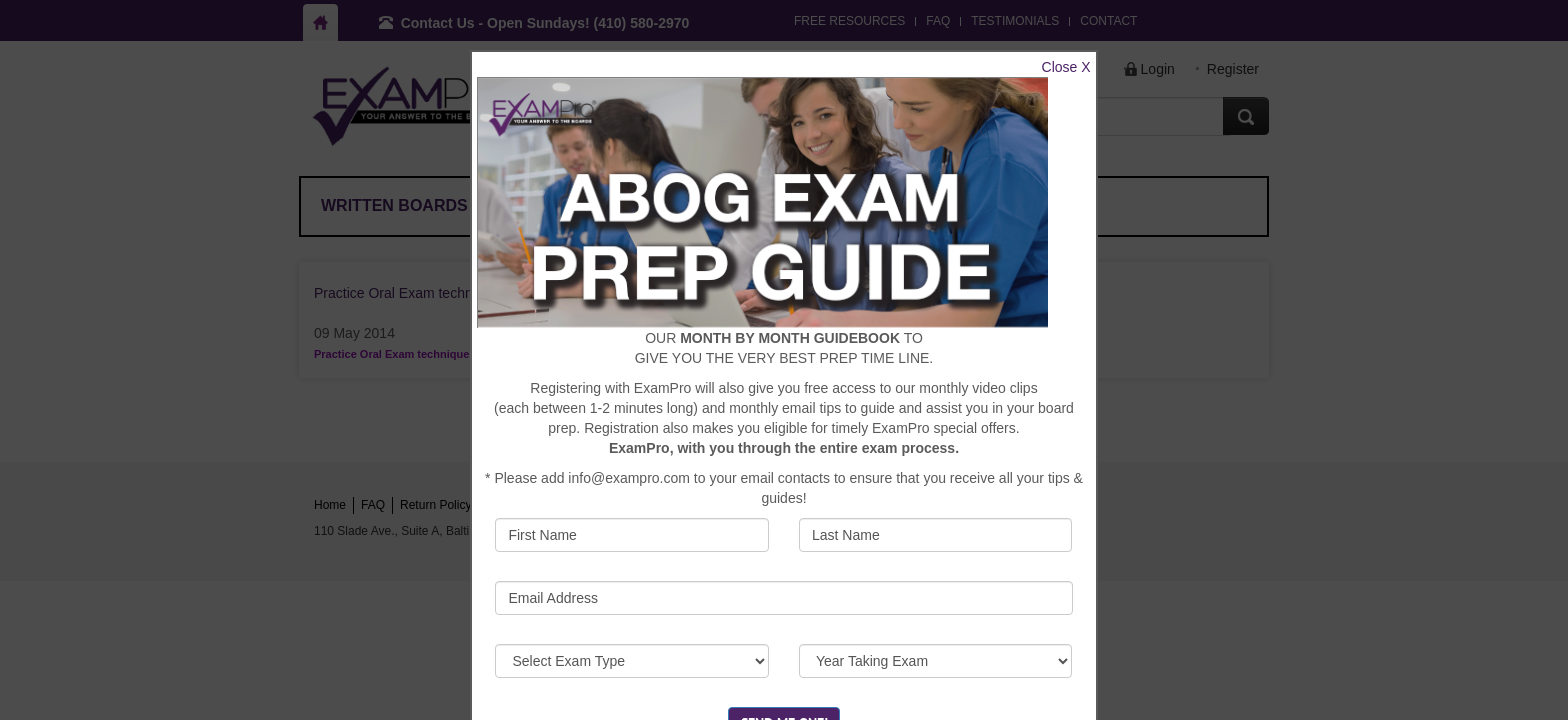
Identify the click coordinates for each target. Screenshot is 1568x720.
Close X (1066, 67)
